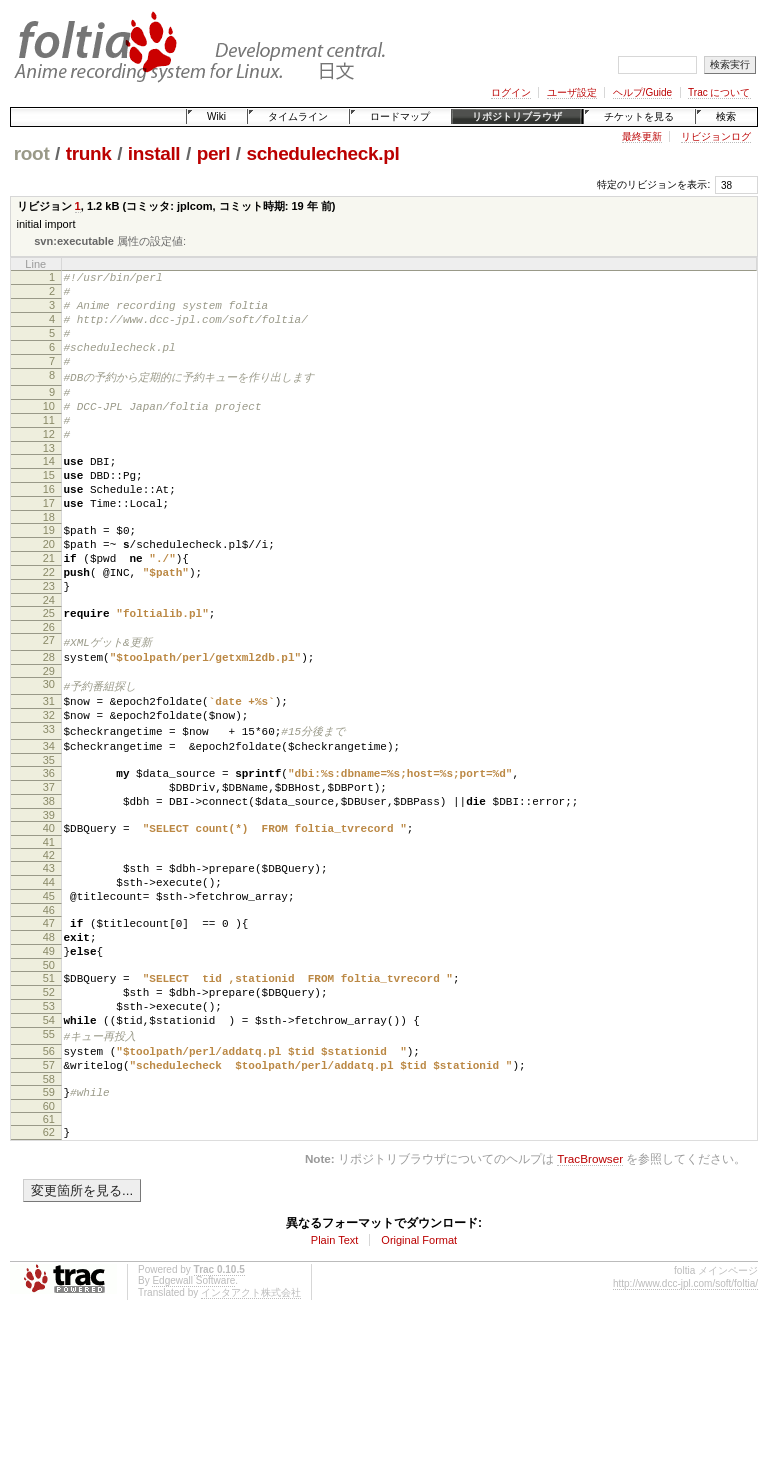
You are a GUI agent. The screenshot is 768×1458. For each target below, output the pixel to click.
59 (49, 1221)
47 (49, 1024)
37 (49, 870)
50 (49, 1075)
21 (49, 611)
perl (213, 153)
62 (49, 1264)
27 (49, 705)
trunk (89, 153)
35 (49, 840)
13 (49, 483)
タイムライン (298, 116)
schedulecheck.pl (322, 153)
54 (49, 1139)
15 (49, 513)
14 (49, 496)
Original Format (419, 1375)
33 (49, 805)
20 (49, 594)
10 (49, 432)
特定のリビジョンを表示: (653, 184)
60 (49, 1238)
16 (49, 530)
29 (49, 740)
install (154, 153)
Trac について (719, 92)
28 (49, 723)
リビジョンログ (716, 136)
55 (49, 1156)
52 (49, 1105)
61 (49, 1251)
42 (49, 947)
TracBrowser (590, 1293)
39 (49, 904)
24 (49, 662)
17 (49, 547)
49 (49, 1058)
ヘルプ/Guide (642, 92)
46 (49, 1011)
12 (49, 466)
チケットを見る (639, 116)
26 (49, 692)
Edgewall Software (193, 1415)
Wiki (216, 116)
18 (49, 564)
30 (49, 753)
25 (49, 675)
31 (49, 771)
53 (49, 1122)
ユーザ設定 (572, 92)
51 (49, 1088)
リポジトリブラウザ (517, 116)
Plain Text (335, 1375)
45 (49, 994)
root (32, 153)
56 (49, 1174)
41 (49, 934)
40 (49, 917)
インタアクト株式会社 (251, 1427)
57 (49, 1191)
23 (49, 645)
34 (49, 823)
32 (49, 788)
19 (49, 577)
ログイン (511, 92)
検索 (726, 116)
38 (49, 887)
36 (49, 853)
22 (49, 628)
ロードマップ (400, 116)
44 (49, 977)
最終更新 (642, 136)
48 (49, 1041)
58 (49, 1208)
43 (49, 960)
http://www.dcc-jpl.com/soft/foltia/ (685, 1418)
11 (49, 449)
